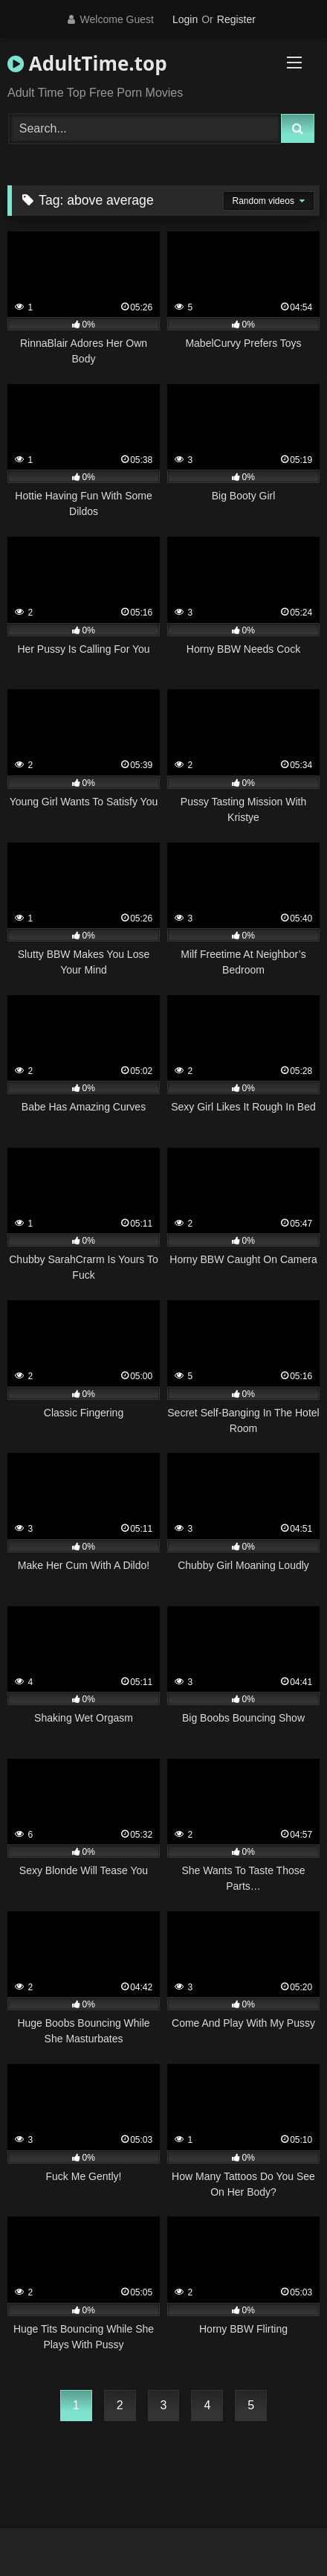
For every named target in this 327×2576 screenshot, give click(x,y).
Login (185, 19)
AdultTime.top (87, 63)
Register (236, 19)
